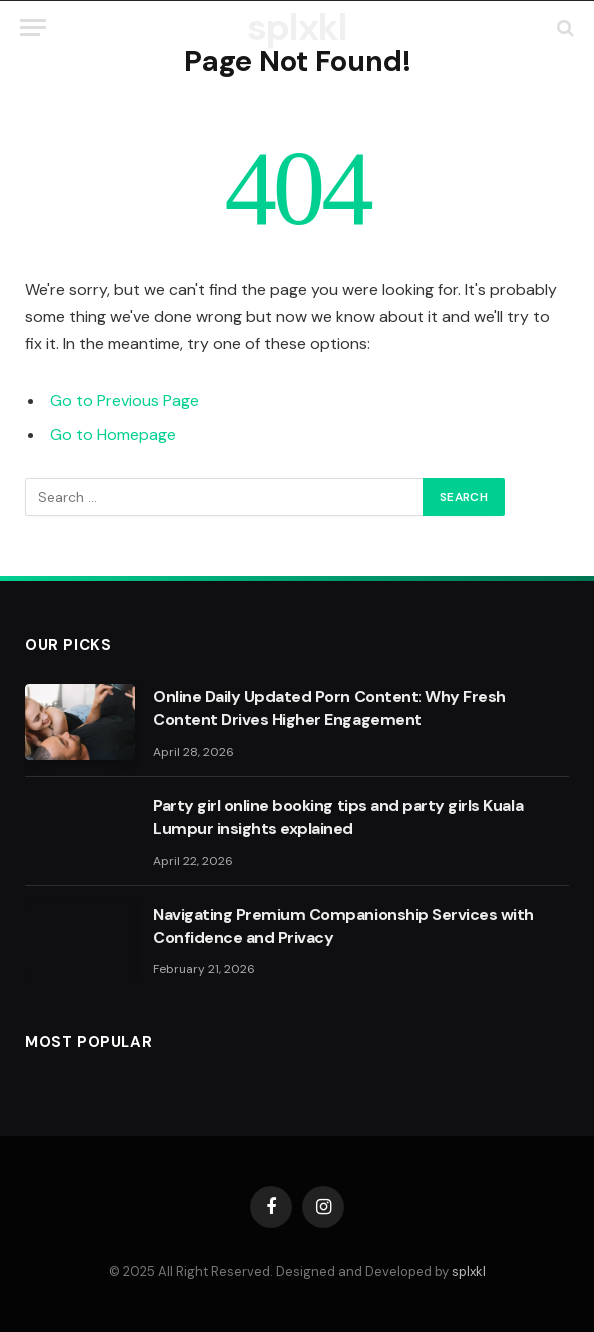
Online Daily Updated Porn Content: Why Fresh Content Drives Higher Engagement (329, 708)
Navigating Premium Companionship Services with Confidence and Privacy (343, 926)
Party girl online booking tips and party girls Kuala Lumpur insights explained (338, 817)
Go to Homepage (113, 434)
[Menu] (33, 27)
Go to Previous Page (124, 400)
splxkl (469, 1271)
